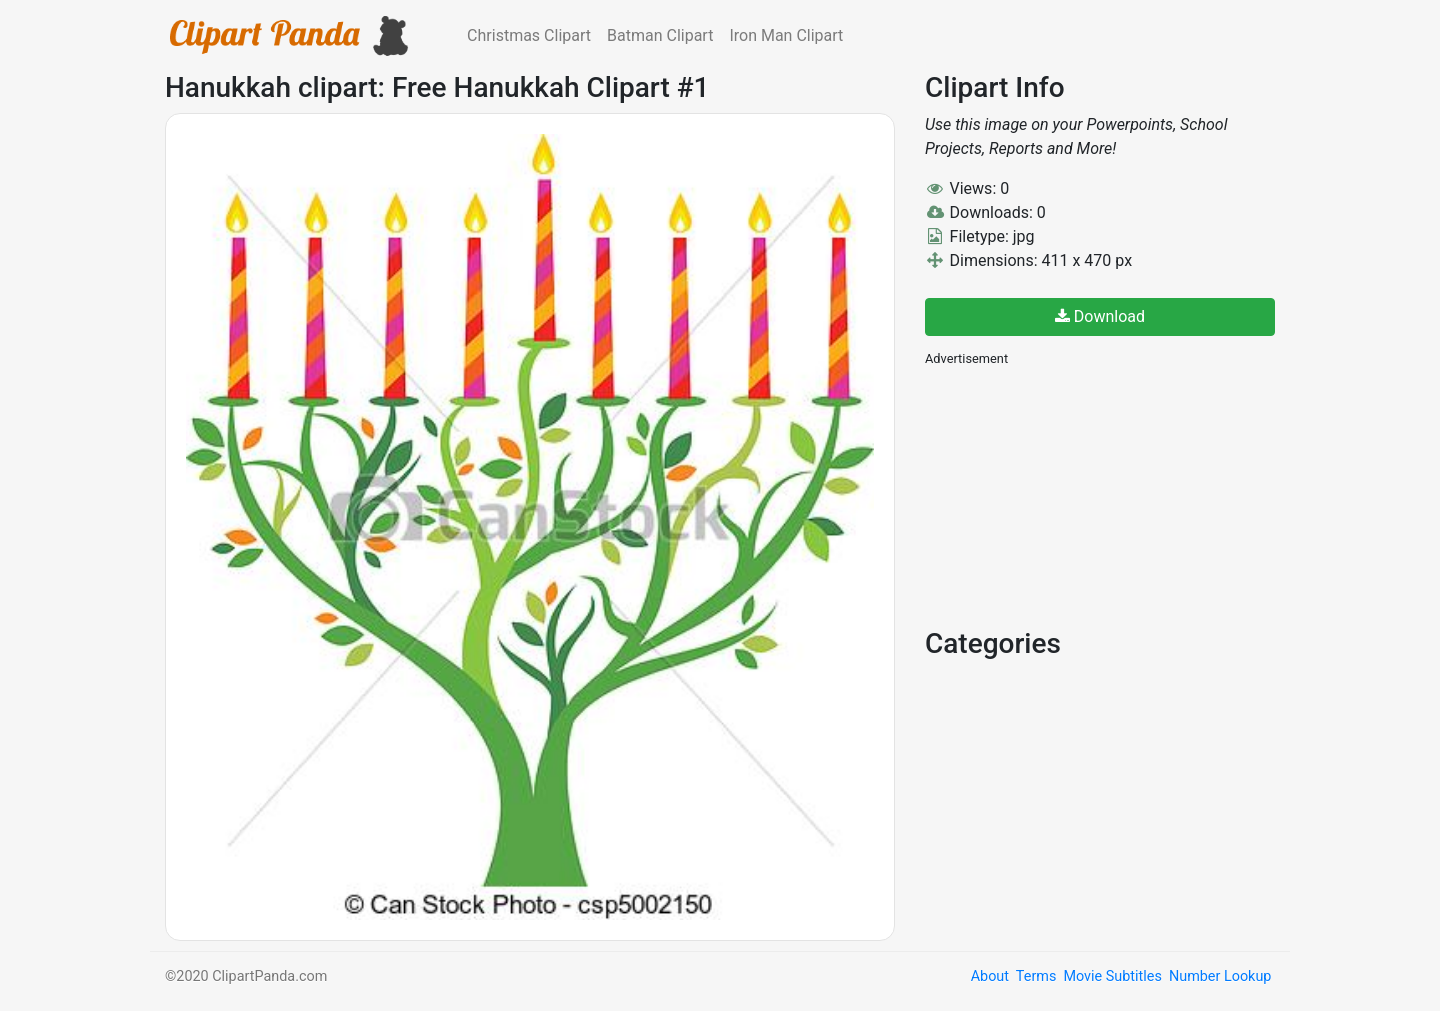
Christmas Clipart (529, 35)
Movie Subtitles (1112, 976)
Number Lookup (1220, 976)
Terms (1036, 976)
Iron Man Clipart (786, 35)
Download (1100, 316)
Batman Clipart (660, 35)
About (990, 976)
